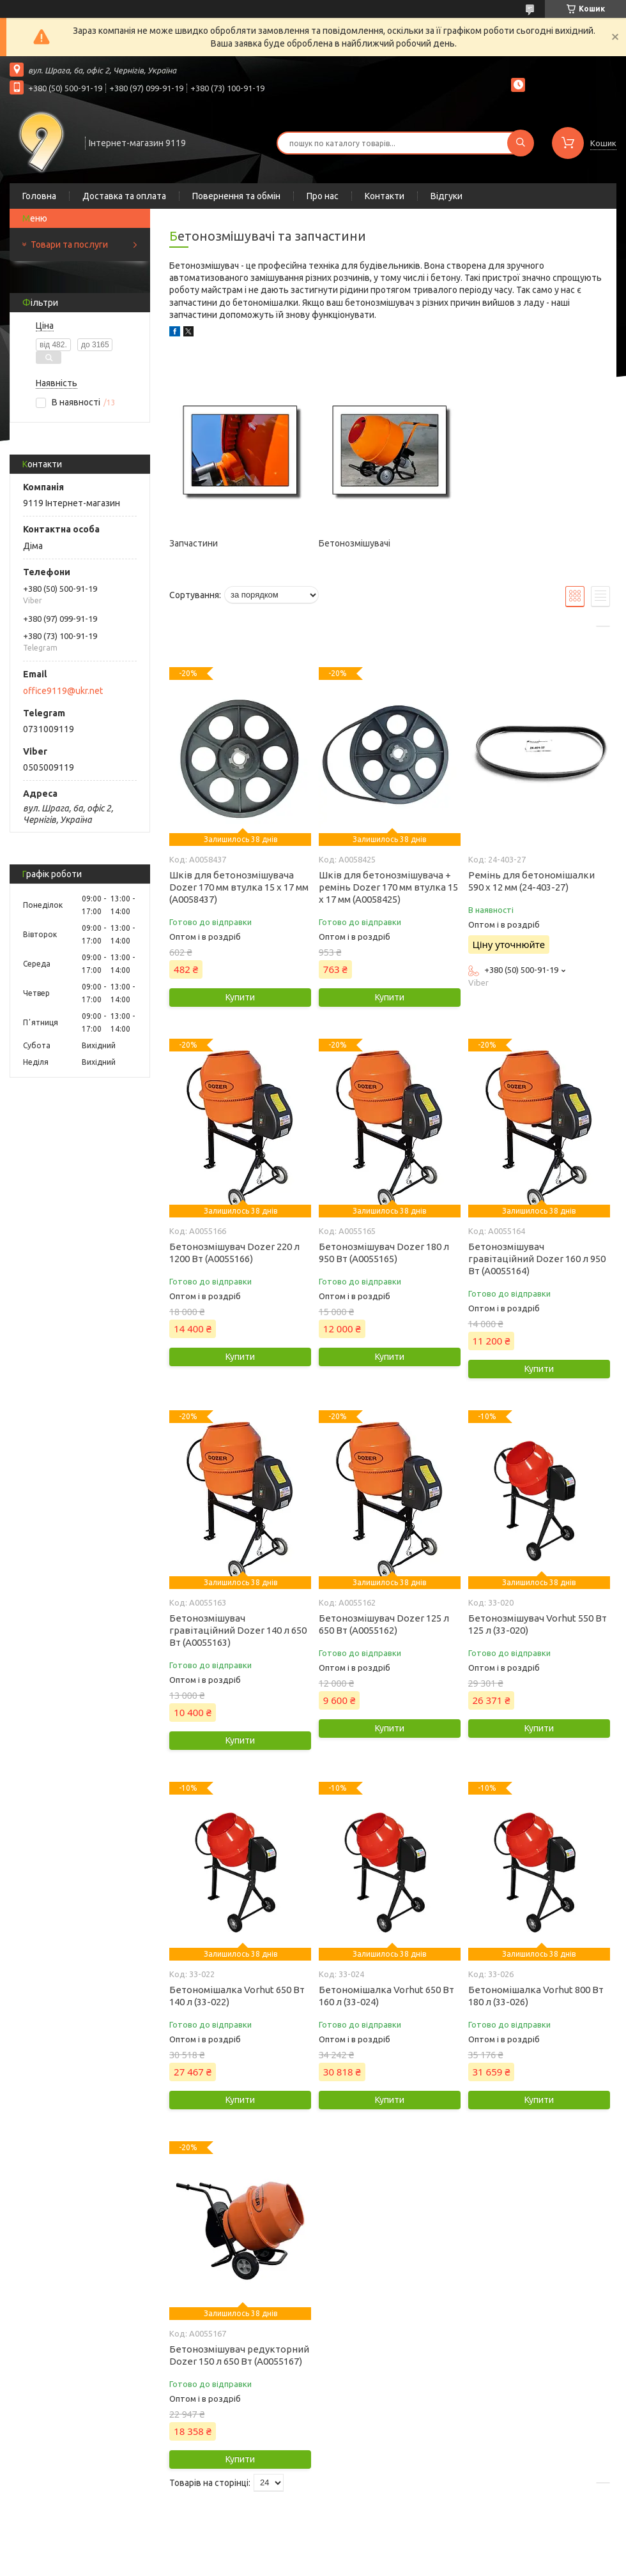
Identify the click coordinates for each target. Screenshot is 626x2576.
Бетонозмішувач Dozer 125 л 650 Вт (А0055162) (384, 1624)
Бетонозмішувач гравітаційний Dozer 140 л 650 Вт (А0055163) (238, 1630)
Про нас (323, 196)
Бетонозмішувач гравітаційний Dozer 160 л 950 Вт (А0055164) (537, 1258)
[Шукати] (520, 143)
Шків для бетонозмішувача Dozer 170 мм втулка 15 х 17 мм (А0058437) (239, 887)
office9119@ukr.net (63, 691)
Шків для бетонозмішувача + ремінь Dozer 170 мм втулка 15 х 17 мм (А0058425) (388, 887)
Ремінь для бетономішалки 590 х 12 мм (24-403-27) (531, 881)
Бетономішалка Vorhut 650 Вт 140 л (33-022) (237, 1995)
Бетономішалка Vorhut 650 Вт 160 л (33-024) (386, 1995)
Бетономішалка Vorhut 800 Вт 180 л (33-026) (536, 1995)
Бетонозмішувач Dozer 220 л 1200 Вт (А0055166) (234, 1252)
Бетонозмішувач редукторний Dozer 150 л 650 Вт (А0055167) (239, 2355)
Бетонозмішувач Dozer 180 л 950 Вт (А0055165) (384, 1252)
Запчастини (193, 543)
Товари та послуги (69, 244)
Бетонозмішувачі (354, 543)
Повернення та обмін (236, 196)
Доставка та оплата (124, 196)
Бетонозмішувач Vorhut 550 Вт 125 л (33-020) (537, 1624)
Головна (39, 196)
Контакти (384, 196)
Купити (240, 997)
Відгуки (446, 196)
